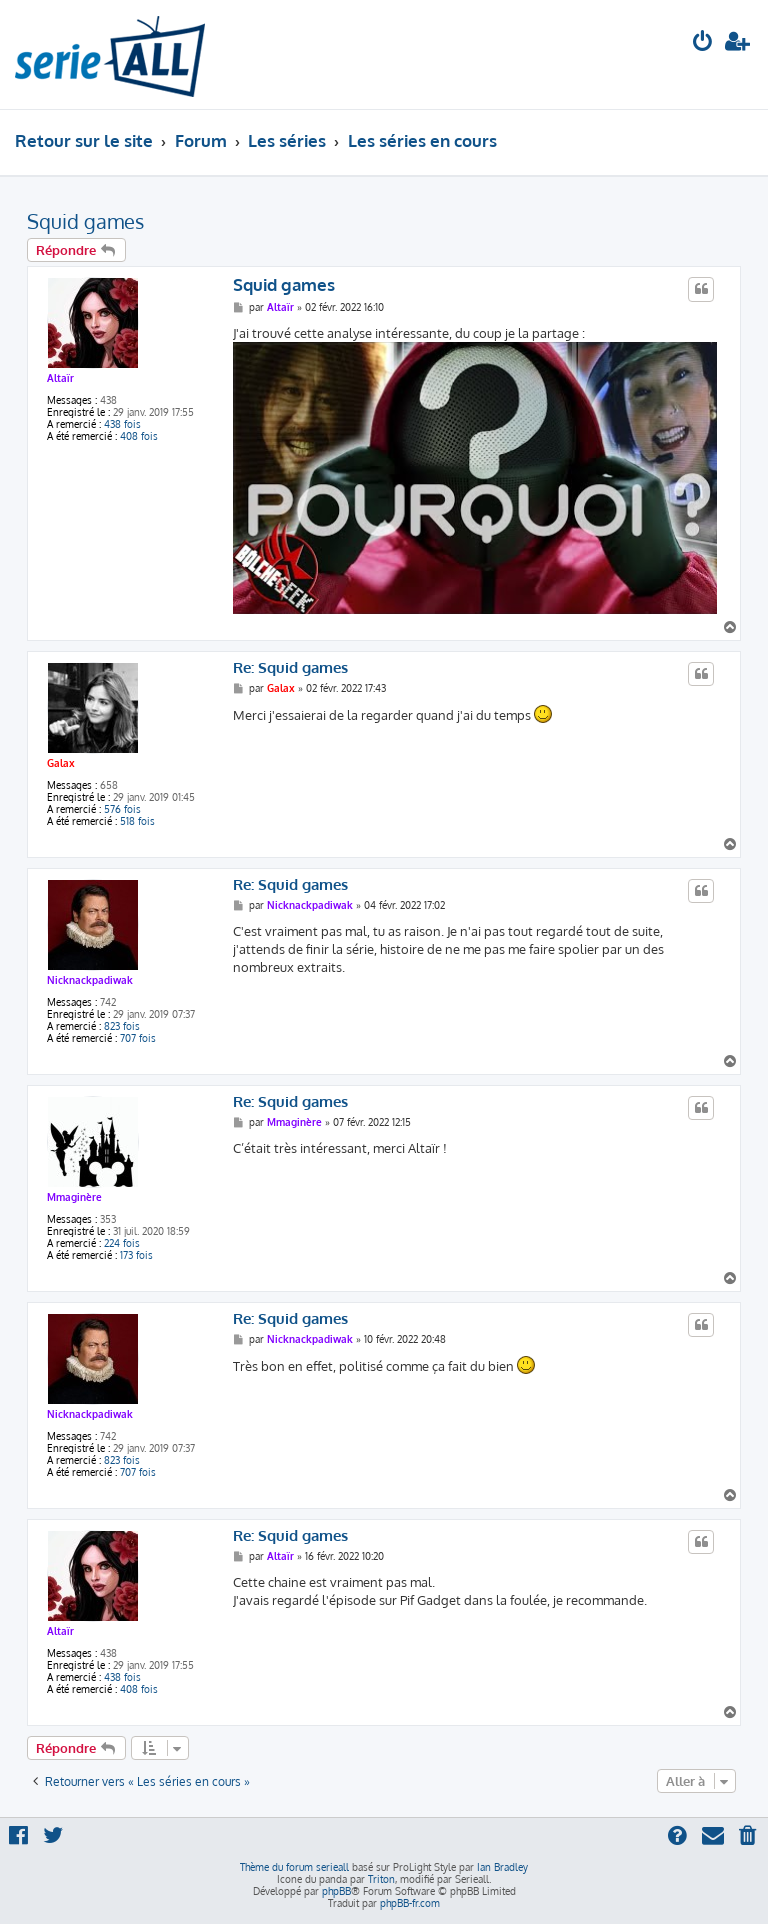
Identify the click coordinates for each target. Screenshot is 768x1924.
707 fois (138, 1038)
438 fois (122, 424)
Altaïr (60, 378)
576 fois (122, 809)
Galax (61, 763)
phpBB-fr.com (410, 1903)
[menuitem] (703, 43)
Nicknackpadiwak (90, 980)
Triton (381, 1879)
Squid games (85, 221)
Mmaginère (74, 1197)
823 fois (122, 1026)
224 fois (122, 1243)
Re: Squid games (290, 668)
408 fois (139, 436)
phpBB (336, 1891)
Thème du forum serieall (294, 1867)
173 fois (136, 1255)
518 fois (137, 821)
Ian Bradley (502, 1867)
